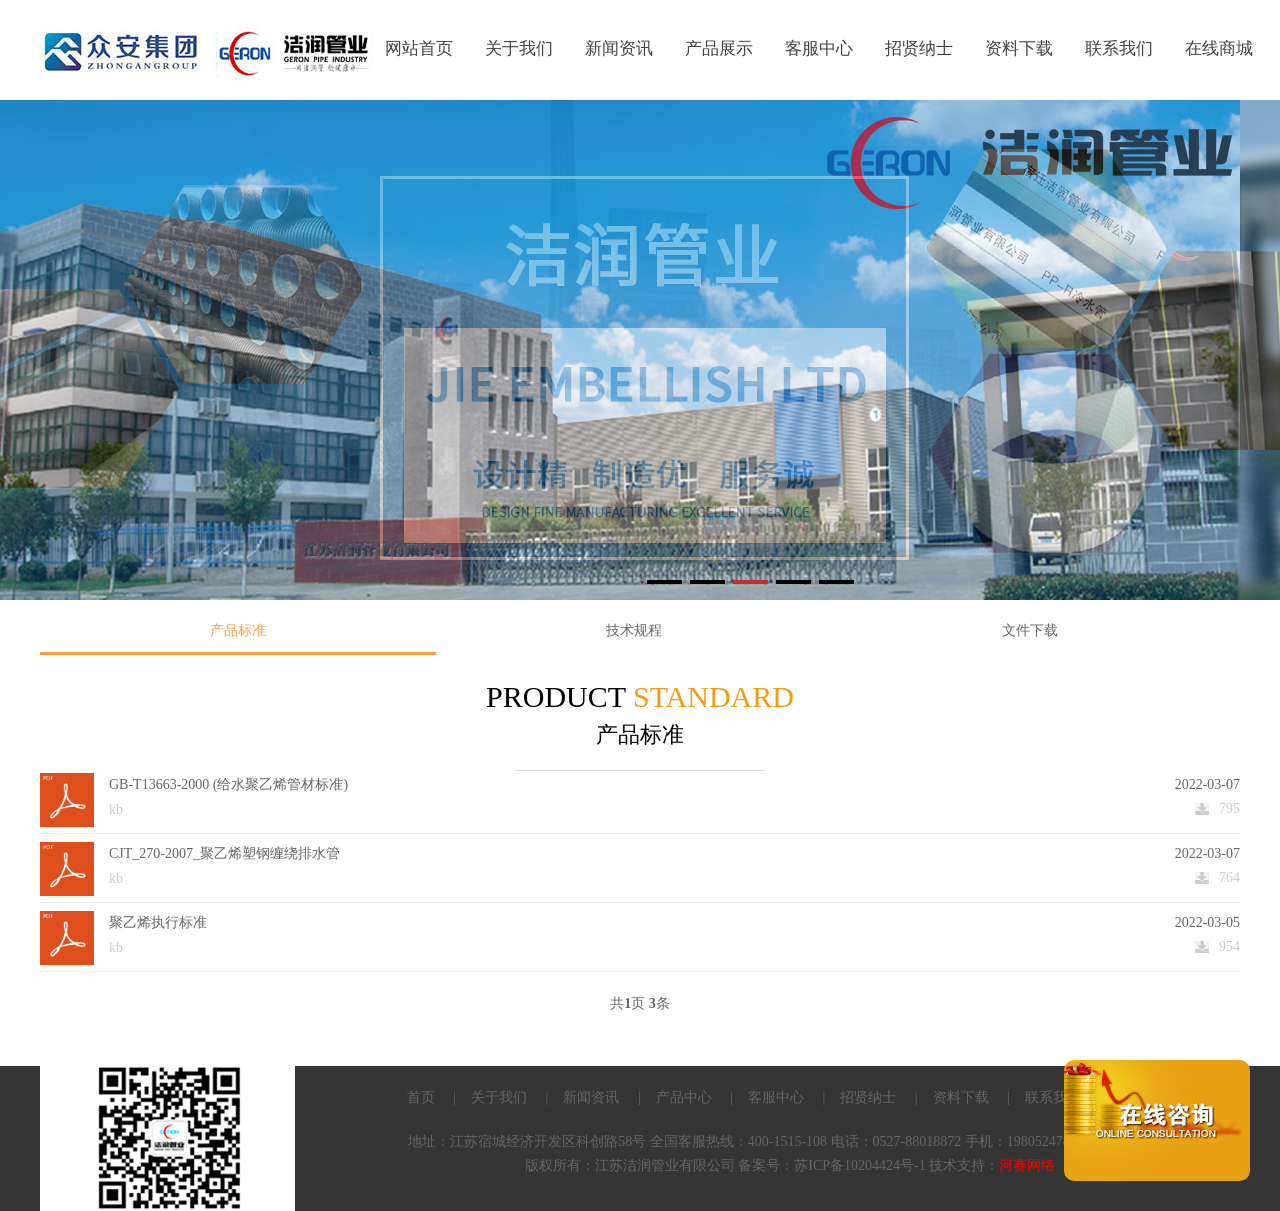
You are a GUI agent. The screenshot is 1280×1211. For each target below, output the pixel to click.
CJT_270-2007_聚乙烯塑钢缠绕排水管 (224, 853)
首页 (421, 1097)
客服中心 (819, 48)
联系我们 (1119, 48)
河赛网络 (1027, 1165)
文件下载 (1030, 630)
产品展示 (719, 48)
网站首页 (419, 48)
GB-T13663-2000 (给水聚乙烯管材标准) (228, 784)
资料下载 (1019, 48)
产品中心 (684, 1097)
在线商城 (1219, 48)
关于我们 (519, 48)
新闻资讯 (619, 48)
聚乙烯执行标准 (158, 922)
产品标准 (238, 630)
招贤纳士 (919, 48)
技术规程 (634, 630)
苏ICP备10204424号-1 (859, 1165)
